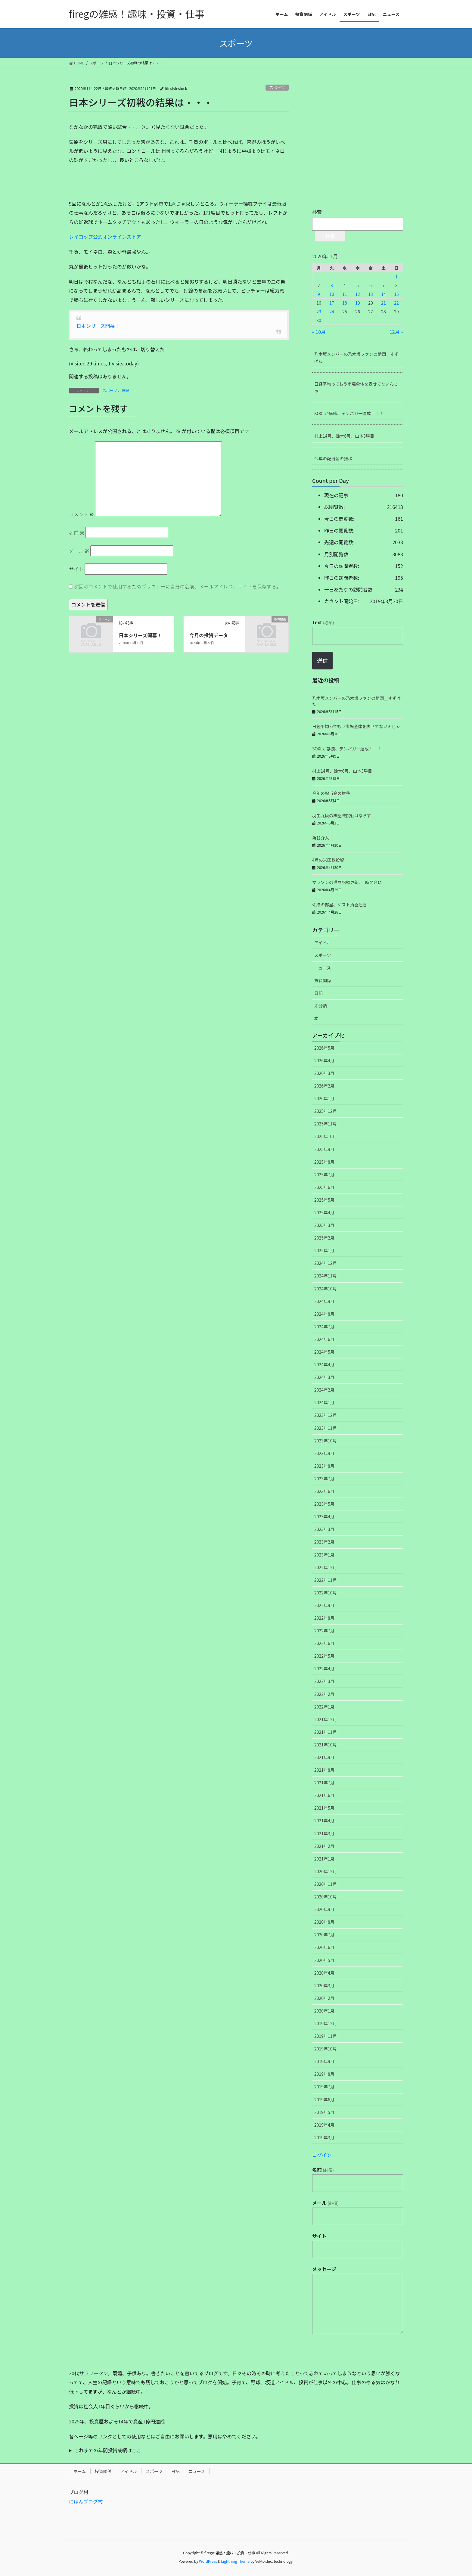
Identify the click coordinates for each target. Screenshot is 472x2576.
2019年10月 (325, 2049)
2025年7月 (324, 1175)
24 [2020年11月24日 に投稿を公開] (331, 312)
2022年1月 (324, 1707)
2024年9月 (324, 1301)
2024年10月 (325, 1289)
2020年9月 (324, 1909)
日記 (125, 390)
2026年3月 (324, 1073)
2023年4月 (324, 1516)
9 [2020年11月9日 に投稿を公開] (319, 294)
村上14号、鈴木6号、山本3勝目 (344, 436)
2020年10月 (325, 1897)
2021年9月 (324, 1757)
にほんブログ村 (86, 2501)
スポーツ (277, 87)
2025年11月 (325, 1124)
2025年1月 (324, 1250)
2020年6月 (324, 1947)
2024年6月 (324, 1339)
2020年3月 (324, 1985)
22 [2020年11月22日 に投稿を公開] (396, 303)
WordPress (208, 2561)
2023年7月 (324, 1479)
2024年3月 (324, 1377)
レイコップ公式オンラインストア (105, 236)
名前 (77, 532)
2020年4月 (324, 1973)
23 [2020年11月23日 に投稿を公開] (318, 312)
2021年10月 (325, 1745)
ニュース (322, 968)
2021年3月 (324, 1833)
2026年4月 (324, 1060)
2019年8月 (324, 2074)
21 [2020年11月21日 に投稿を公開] (383, 303)
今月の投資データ (208, 635)
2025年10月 (325, 1136)
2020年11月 (325, 1884)
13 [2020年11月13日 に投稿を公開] (370, 294)
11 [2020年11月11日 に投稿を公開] (344, 294)
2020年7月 (324, 1935)
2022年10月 (325, 1593)
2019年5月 (324, 2112)
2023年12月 (325, 1415)
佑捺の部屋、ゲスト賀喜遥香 (339, 905)
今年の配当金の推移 (333, 458)
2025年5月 (324, 1200)
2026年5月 (324, 1048)
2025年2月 (324, 1238)
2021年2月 (324, 1846)
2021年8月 (324, 1770)
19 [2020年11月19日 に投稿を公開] (357, 303)
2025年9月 (324, 1149)
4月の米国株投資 (328, 860)
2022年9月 (324, 1605)
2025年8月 (324, 1162)
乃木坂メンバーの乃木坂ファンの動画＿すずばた (356, 357)
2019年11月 (325, 2036)
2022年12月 (325, 1567)
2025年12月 (325, 1111)
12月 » (396, 331)
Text (323, 622)
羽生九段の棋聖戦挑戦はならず (341, 815)
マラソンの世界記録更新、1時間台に (347, 882)
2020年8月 (324, 1922)
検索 (317, 212)
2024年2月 (324, 1390)
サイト (76, 569)
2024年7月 (324, 1327)
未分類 (320, 1006)
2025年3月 (324, 1225)
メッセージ (324, 2269)
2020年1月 (324, 2011)
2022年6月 (324, 1643)
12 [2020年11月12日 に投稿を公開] (357, 294)
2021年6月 (324, 1795)
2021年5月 (324, 1808)
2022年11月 (325, 1580)
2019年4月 (324, 2125)
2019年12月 (325, 2023)
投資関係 (322, 980)
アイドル (322, 942)
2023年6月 (324, 1491)
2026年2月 (324, 1086)
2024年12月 (325, 1263)
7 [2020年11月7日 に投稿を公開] (383, 285)
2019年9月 (324, 2061)
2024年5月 (324, 1352)
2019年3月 (324, 2137)
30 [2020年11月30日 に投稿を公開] (318, 320)
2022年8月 (324, 1618)
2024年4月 (324, 1364)
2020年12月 (325, 1871)
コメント (81, 514)
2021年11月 (325, 1732)
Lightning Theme (235, 2561)
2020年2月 (324, 1998)
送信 (322, 660)
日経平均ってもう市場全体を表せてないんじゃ (356, 387)
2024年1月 (324, 1402)
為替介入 (320, 838)
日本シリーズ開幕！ (98, 325)
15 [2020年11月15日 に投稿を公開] (396, 294)
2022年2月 (324, 1694)
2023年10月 (325, 1441)
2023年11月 (325, 1428)
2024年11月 (325, 1276)
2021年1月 (324, 1859)
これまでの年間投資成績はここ (107, 2450)
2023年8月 (324, 1466)
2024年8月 (324, 1314)
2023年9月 (324, 1453)
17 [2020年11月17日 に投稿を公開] (331, 303)
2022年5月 (324, 1656)
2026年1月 (324, 1098)
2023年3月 (324, 1529)
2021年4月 (324, 1820)
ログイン (321, 2155)
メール (79, 550)
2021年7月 (324, 1783)
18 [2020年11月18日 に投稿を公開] (344, 303)
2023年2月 (324, 1542)
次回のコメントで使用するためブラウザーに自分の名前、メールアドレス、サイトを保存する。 (177, 586)
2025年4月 (324, 1212)
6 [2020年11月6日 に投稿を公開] (370, 285)
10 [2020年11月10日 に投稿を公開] (331, 294)
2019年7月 (324, 2087)
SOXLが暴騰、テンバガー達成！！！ (349, 413)
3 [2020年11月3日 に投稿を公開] (332, 285)
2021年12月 (325, 1719)
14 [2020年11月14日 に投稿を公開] (383, 294)
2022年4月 (324, 1668)
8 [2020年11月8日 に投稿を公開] (396, 285)
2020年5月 (324, 1960)
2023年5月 (324, 1504)
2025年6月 (324, 1187)
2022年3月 (324, 1681)
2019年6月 (324, 2099)
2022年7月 (324, 1631)
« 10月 (319, 331)
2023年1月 (324, 1555)
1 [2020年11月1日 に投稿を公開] (396, 277)
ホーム (79, 2471)
